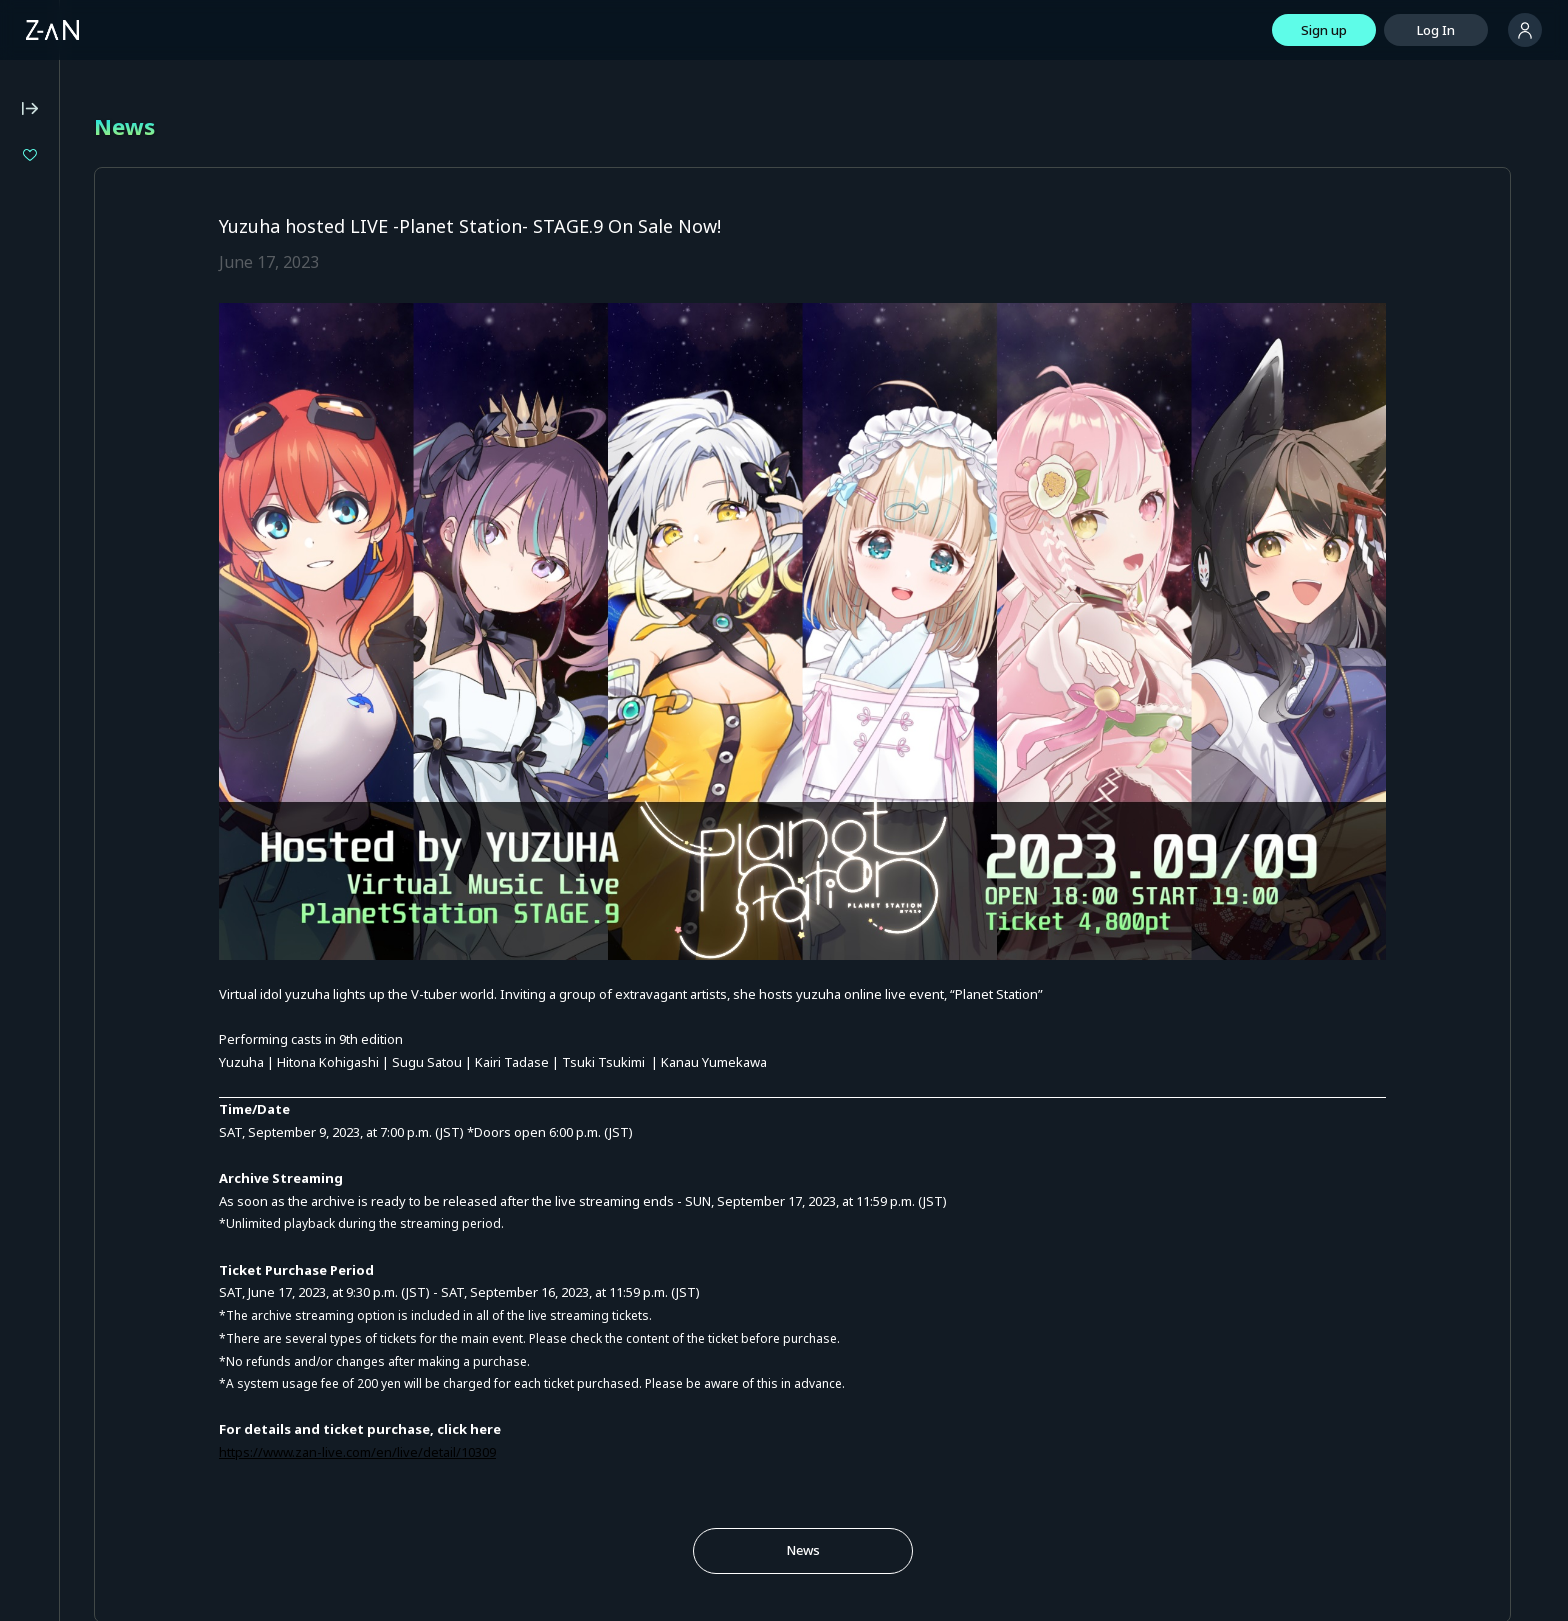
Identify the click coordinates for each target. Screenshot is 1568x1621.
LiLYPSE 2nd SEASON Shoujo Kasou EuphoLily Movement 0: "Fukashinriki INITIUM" (147, 290)
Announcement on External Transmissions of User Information (120, 742)
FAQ (26, 544)
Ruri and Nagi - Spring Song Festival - (147, 324)
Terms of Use (55, 598)
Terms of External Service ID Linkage (125, 777)
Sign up (1324, 30)
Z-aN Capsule (129, 450)
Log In (1436, 30)
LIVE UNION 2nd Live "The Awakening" (147, 257)
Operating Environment (84, 571)
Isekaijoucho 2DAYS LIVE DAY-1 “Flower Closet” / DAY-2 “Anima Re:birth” (147, 189)
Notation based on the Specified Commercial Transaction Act (111, 659)
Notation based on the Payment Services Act (109, 701)
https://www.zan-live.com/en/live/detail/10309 (557, 1340)
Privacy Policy (54, 625)
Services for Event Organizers (104, 804)
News (903, 1438)
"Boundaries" (88, 223)
